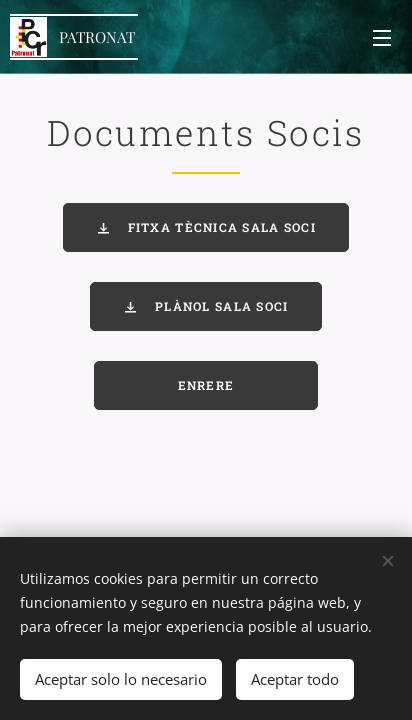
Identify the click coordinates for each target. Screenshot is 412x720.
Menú (382, 38)
